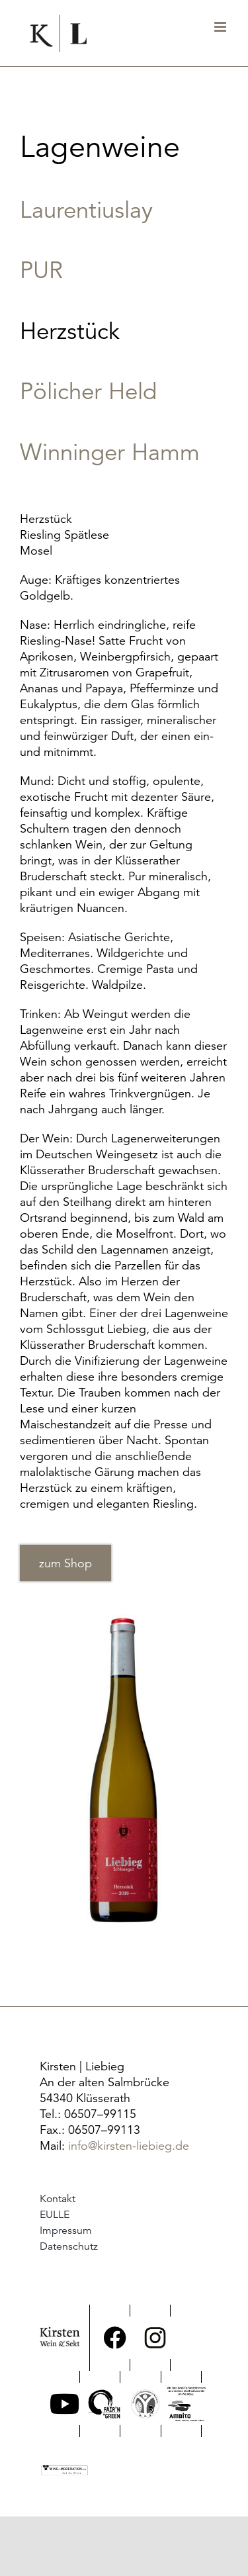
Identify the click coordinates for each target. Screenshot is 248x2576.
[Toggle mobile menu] (221, 27)
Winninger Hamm (110, 452)
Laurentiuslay (86, 210)
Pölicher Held (88, 391)
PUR (41, 270)
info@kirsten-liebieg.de (128, 2145)
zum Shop (65, 1563)
